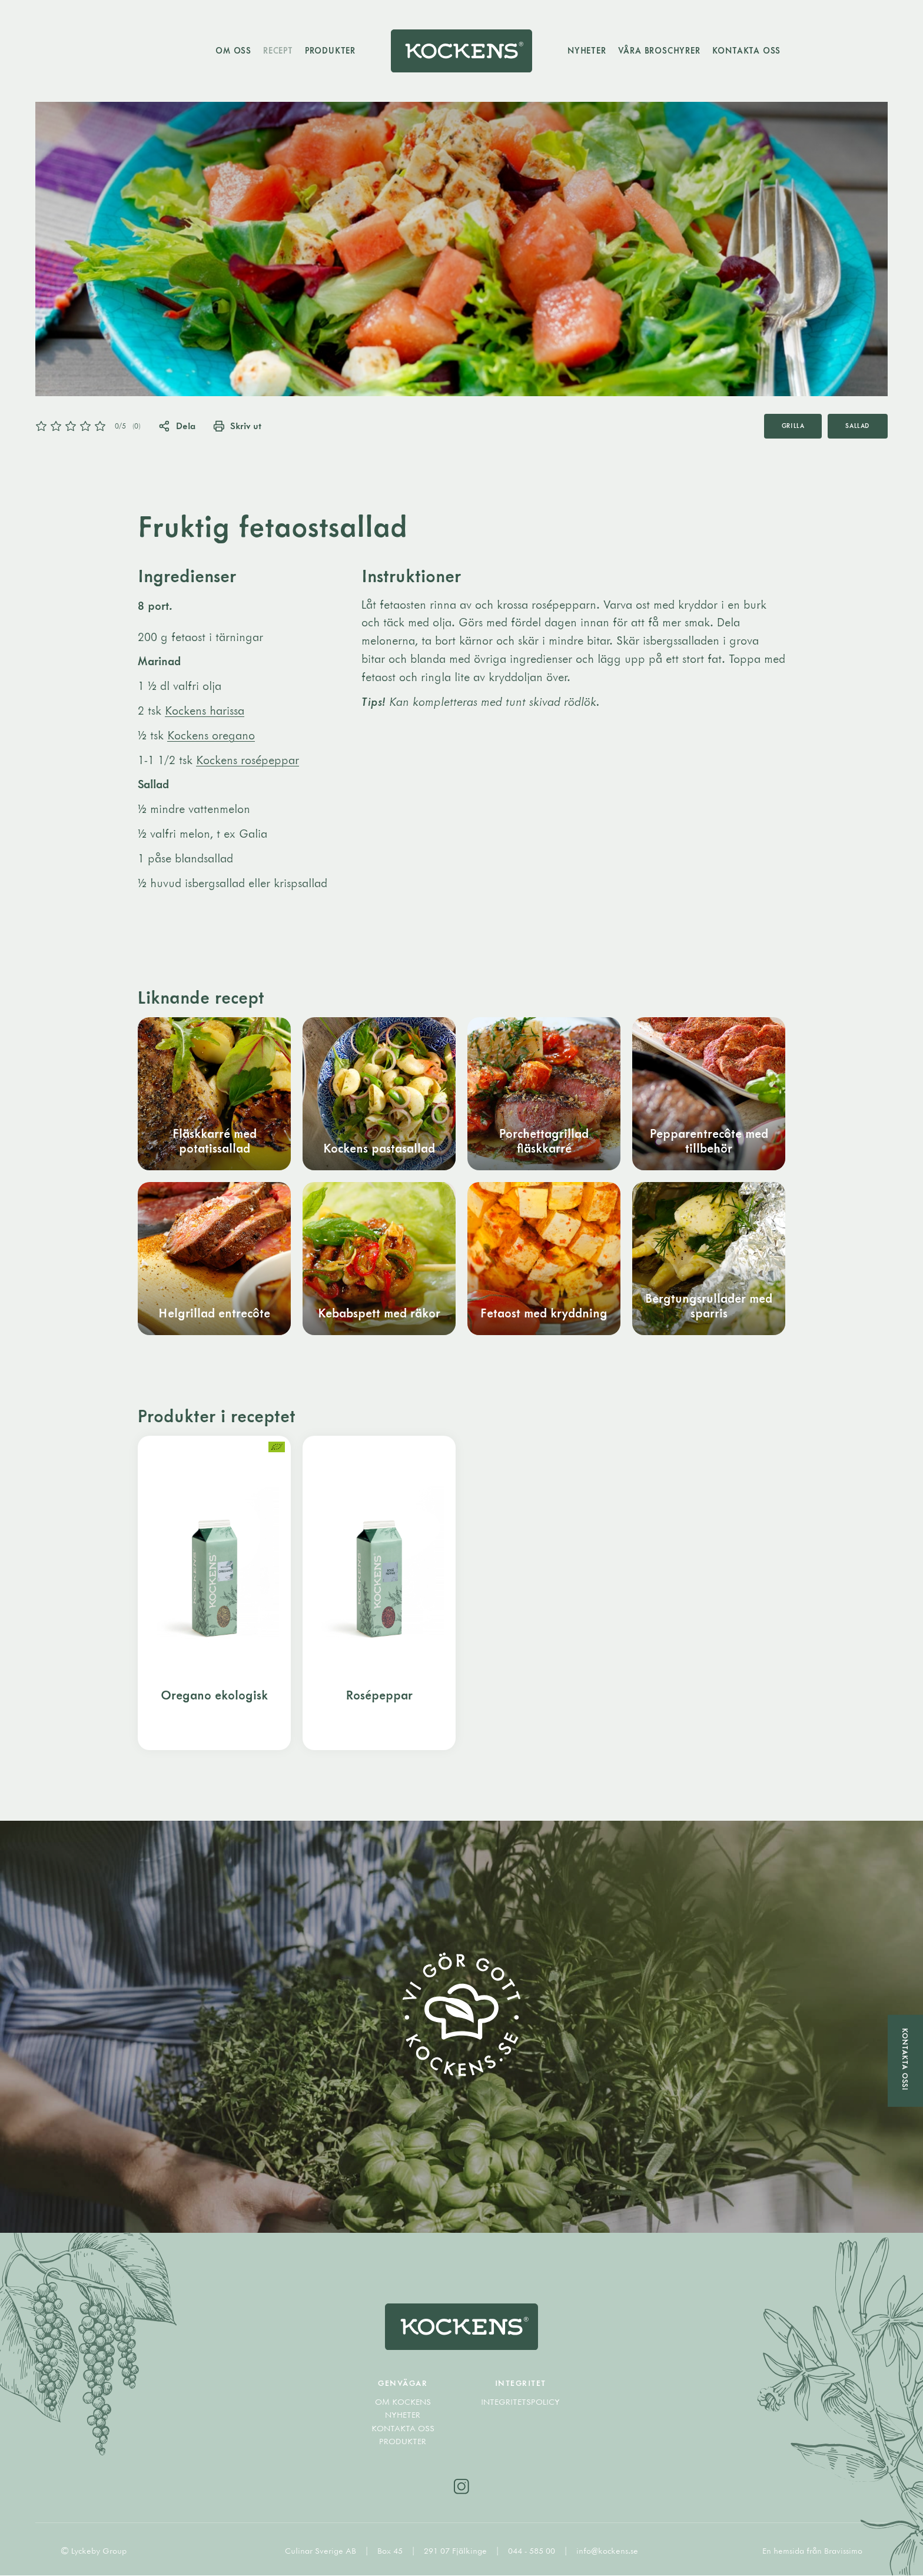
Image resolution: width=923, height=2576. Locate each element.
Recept (278, 50)
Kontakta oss (746, 50)
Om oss (233, 50)
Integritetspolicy (520, 2402)
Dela (176, 425)
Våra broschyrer (659, 50)
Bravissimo (843, 2552)
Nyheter (586, 50)
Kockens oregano (211, 735)
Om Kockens (403, 2402)
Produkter (330, 50)
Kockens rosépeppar (247, 759)
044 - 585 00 (532, 2552)
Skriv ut (237, 425)
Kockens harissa (204, 710)
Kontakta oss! (905, 2059)
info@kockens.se (607, 2552)
